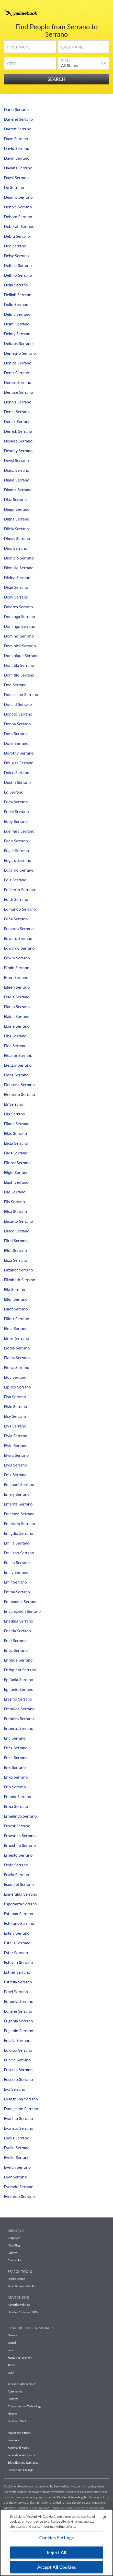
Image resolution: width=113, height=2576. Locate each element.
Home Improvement (20, 2357)
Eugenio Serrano (18, 2030)
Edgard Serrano (17, 860)
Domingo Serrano (19, 626)
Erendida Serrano (19, 1708)
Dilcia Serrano (16, 528)
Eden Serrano (16, 840)
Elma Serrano (16, 1328)
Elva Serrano (15, 1425)
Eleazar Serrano (18, 1065)
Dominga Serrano (19, 616)
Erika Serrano (16, 1776)
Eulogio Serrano (18, 2050)
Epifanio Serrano (18, 1689)
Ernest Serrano (17, 1825)
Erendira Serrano (19, 1718)
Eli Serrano (13, 1104)
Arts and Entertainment (22, 2384)
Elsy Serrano (15, 1416)
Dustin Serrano (17, 782)
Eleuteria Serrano (19, 1084)
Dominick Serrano (20, 645)
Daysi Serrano (16, 177)
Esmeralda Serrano (20, 1894)
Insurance (14, 2440)
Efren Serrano (16, 977)
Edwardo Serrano (19, 948)
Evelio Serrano (17, 2157)
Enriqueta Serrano (20, 1669)
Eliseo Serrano (16, 1230)
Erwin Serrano (16, 1874)
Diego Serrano (16, 509)
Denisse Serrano (18, 392)
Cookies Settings (56, 2537)
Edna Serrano (16, 918)
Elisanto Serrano (18, 1221)
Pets (10, 2350)
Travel (11, 2365)
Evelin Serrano (17, 2147)
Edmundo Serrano (20, 908)
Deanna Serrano (18, 197)
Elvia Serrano (15, 1435)
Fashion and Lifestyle (20, 2470)
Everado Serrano (18, 2186)
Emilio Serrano (17, 1562)
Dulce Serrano (16, 772)
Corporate (14, 2238)
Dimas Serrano (17, 538)
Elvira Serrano (16, 1455)
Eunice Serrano (17, 2059)
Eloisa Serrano (16, 1367)
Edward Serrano (18, 938)
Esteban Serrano (18, 1913)
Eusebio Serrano (18, 2079)
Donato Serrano (18, 713)
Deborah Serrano (19, 226)
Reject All (56, 2552)
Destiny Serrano (18, 450)
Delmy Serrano (17, 333)
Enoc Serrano (16, 1650)
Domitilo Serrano (19, 674)
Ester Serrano (16, 1952)
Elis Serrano (14, 1201)
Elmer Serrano (16, 1338)
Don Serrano (15, 684)
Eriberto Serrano (18, 1728)
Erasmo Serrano (18, 1698)
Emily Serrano (16, 1572)
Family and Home (18, 2447)
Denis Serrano (16, 372)
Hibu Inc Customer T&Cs (23, 2312)
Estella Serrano (17, 1942)
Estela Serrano (17, 1933)
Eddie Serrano (16, 811)
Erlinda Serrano (17, 1796)
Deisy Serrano (16, 255)
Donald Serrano (18, 704)
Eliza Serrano (15, 1260)
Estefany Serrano (19, 1923)
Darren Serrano (17, 128)
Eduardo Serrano (19, 928)
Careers (12, 2252)
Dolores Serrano (18, 606)
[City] (30, 66)
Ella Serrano (14, 1289)
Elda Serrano (15, 1045)
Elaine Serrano (17, 1026)
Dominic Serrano (19, 635)
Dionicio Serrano (19, 557)
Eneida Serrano (17, 1630)
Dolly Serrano (16, 596)
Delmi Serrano (16, 323)
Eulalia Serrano (17, 2040)
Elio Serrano (15, 1191)
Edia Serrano (15, 879)
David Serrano (16, 148)
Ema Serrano (15, 1474)
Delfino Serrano (18, 275)
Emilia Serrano (16, 1542)
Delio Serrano (16, 304)
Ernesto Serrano (18, 1855)
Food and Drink (17, 2421)
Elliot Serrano (16, 1308)
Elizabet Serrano (18, 1269)
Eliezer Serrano (17, 1162)
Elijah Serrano (16, 1182)
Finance (12, 2413)
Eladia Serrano (16, 996)
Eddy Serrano (16, 821)
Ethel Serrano (16, 1991)
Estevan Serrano (18, 1962)
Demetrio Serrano (20, 353)
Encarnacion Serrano (22, 1611)
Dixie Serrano (16, 587)
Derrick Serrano (18, 431)
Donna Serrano (17, 723)
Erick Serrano (16, 1757)
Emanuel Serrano (19, 1484)
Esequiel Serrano (19, 1884)
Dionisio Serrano (18, 567)
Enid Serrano (15, 1640)
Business (13, 2398)
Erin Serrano (15, 1786)
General (12, 2335)
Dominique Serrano (21, 655)
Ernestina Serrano (20, 1835)
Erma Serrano (16, 1806)
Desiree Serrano (18, 440)
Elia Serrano (14, 1113)
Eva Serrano (14, 2089)
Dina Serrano (15, 548)
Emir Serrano (15, 1581)
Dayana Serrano (18, 167)
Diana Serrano (16, 470)
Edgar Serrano (16, 850)
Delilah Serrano (17, 294)
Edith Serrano (16, 899)
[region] (56, 2542)
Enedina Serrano (18, 1620)
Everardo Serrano (19, 2196)
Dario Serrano (16, 109)
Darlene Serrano (18, 119)
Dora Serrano (16, 733)
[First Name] (30, 49)
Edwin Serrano (17, 957)
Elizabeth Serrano (19, 1279)
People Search (16, 2278)
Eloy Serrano (15, 1377)
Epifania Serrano (18, 1679)
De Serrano (14, 187)
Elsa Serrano (15, 1396)
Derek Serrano (17, 411)
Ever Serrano (15, 2176)
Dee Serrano (15, 245)
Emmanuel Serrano (21, 1601)
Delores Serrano (18, 343)
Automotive (15, 2391)
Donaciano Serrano (21, 694)
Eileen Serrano (17, 987)
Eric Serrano (15, 1737)
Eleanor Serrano (18, 1055)
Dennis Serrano (17, 401)
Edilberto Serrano (19, 889)
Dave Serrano (16, 138)
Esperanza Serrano (20, 1903)
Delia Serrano (16, 284)
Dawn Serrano (16, 158)
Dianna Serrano (17, 489)
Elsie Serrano (15, 1406)
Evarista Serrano (18, 2118)
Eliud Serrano (16, 1240)
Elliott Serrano (16, 1318)
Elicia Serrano (16, 1143)
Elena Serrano (16, 1074)
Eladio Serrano (17, 1006)
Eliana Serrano (16, 1123)
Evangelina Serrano (21, 2098)
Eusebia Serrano (18, 2069)
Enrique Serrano (18, 1659)
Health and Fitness (19, 2432)
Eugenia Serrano (18, 2020)
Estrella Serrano (18, 1981)
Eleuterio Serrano (19, 1094)
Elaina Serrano (16, 1016)
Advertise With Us (19, 2304)
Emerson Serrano (19, 1513)
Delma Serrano (17, 314)
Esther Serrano (17, 1972)
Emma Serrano (17, 1591)
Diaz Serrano (15, 499)
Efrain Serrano (16, 967)
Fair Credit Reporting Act (72, 2497)
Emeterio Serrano (19, 1523)
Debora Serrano (18, 216)
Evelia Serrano (16, 2137)
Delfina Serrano (18, 265)
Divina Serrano (17, 577)
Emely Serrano (17, 1494)
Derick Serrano (17, 421)
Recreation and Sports (21, 2455)
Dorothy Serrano (19, 752)
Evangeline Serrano (21, 2108)
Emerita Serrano (18, 1503)
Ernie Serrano (16, 1864)
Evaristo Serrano (18, 2128)
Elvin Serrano (16, 1445)
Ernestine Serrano (20, 1845)
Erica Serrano (16, 1747)
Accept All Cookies (56, 2567)
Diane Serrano (16, 479)
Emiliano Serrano (19, 1552)
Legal (11, 2372)
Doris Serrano (16, 743)
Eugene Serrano (18, 2011)
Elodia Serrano (17, 1347)
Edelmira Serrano (19, 830)
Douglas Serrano (18, 762)
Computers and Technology (24, 2406)
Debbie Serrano (18, 206)
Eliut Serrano (15, 1250)
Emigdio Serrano (18, 1533)
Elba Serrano (15, 1035)
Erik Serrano (15, 1767)
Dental (12, 2342)
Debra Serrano (17, 236)
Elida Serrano (15, 1152)
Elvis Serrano (15, 1464)
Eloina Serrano (17, 1357)
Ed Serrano (14, 791)
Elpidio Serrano (17, 1386)
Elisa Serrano (15, 1211)
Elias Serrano (15, 1133)
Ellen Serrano (16, 1299)
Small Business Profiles (22, 2286)
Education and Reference (23, 2462)
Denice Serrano (17, 362)
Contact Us (14, 2260)
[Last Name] (83, 49)
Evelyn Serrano (17, 2167)
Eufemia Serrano (18, 2001)
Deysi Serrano (16, 460)
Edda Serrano (16, 801)
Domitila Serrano (19, 665)
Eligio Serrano (16, 1172)
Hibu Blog (14, 2245)
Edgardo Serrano (18, 869)
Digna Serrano (16, 518)
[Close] (104, 2517)
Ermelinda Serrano (20, 1815)
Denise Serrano (17, 382)
